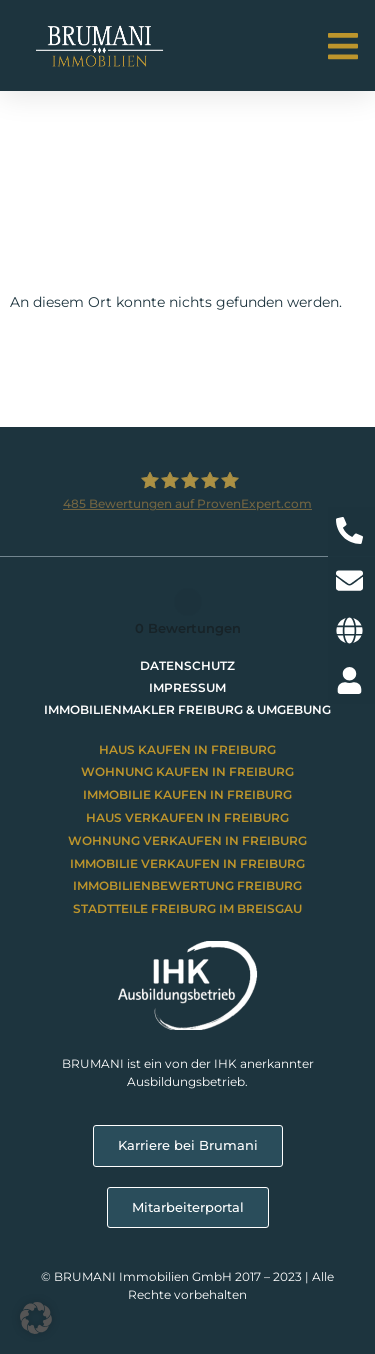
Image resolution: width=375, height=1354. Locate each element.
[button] (342, 46)
